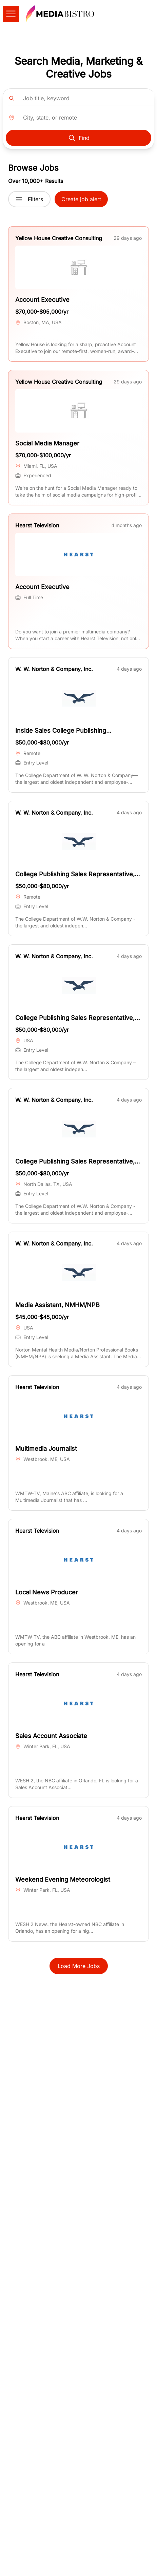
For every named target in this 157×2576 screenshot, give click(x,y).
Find (79, 138)
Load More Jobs (79, 1966)
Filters (29, 199)
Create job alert (81, 199)
